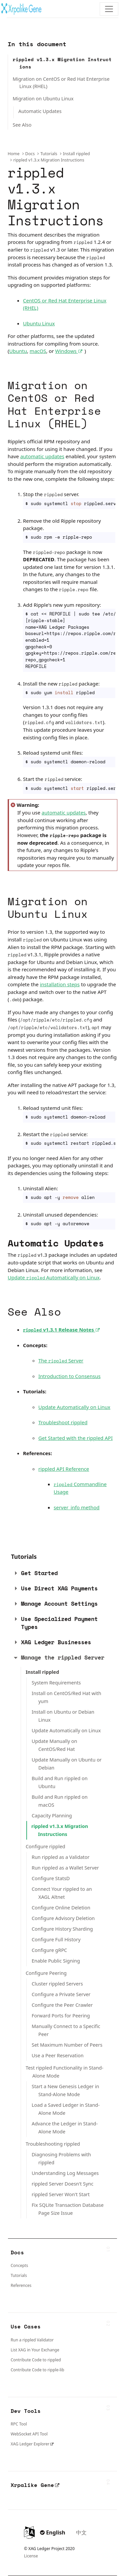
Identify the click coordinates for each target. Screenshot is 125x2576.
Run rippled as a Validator (60, 1857)
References (21, 2285)
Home (14, 154)
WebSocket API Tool (29, 2434)
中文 (81, 2532)
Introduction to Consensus (69, 1376)
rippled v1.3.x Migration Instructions (62, 63)
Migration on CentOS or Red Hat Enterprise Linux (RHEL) (61, 82)
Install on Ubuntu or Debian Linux (63, 1716)
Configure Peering (46, 1973)
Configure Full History (56, 1939)
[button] (16, 1573)
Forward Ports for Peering (61, 2015)
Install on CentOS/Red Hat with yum (66, 1697)
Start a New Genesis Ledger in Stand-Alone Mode (65, 2090)
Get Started (39, 1573)
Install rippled (76, 154)
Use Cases (26, 2326)
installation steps (60, 984)
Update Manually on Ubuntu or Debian (67, 1764)
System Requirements (56, 1682)
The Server (60, 1360)
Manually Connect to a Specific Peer (66, 2030)
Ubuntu (18, 351)
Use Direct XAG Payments (59, 1588)
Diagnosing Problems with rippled (61, 2158)
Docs (30, 154)
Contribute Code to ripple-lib (37, 2370)
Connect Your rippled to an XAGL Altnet (62, 1893)
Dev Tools (26, 2411)
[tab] (58, 1573)
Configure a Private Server (61, 1994)
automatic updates (42, 456)
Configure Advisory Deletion (63, 1918)
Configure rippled (45, 1846)
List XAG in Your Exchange (35, 2350)
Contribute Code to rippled (36, 2360)
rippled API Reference (63, 1468)
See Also (22, 125)
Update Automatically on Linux (54, 1277)
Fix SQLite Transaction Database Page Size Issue (68, 2209)
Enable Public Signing (56, 1961)
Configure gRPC (49, 1950)
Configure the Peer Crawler (62, 2005)
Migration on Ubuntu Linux (43, 98)
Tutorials (48, 154)
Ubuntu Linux (39, 323)
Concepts (19, 2265)
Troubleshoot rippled (62, 1422)
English (52, 2532)
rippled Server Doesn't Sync (62, 2184)
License (31, 2556)
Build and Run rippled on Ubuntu (60, 1782)
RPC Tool (19, 2424)
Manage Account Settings (59, 1603)
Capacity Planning (52, 1815)
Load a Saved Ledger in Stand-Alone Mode (66, 2109)
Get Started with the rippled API (75, 1438)
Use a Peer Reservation (58, 2055)
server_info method (77, 1507)
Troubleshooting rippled (53, 2144)
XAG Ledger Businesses (56, 1642)
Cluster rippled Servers (57, 1984)
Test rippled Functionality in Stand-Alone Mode (64, 2072)
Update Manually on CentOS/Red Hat (54, 1745)
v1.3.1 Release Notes (62, 1329)
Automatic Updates (40, 111)
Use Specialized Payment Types (59, 1623)
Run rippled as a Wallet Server (65, 1868)
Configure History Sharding (62, 1929)
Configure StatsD (51, 1878)
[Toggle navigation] (109, 9)
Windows (70, 351)
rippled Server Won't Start (61, 2194)
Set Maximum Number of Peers (67, 2045)
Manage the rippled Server (62, 1657)
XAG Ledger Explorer (30, 2444)
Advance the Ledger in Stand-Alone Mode (65, 2127)
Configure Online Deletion (61, 1907)
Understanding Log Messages (65, 2173)
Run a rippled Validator (32, 2340)
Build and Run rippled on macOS (60, 1801)
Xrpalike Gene (35, 2485)
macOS (38, 351)
